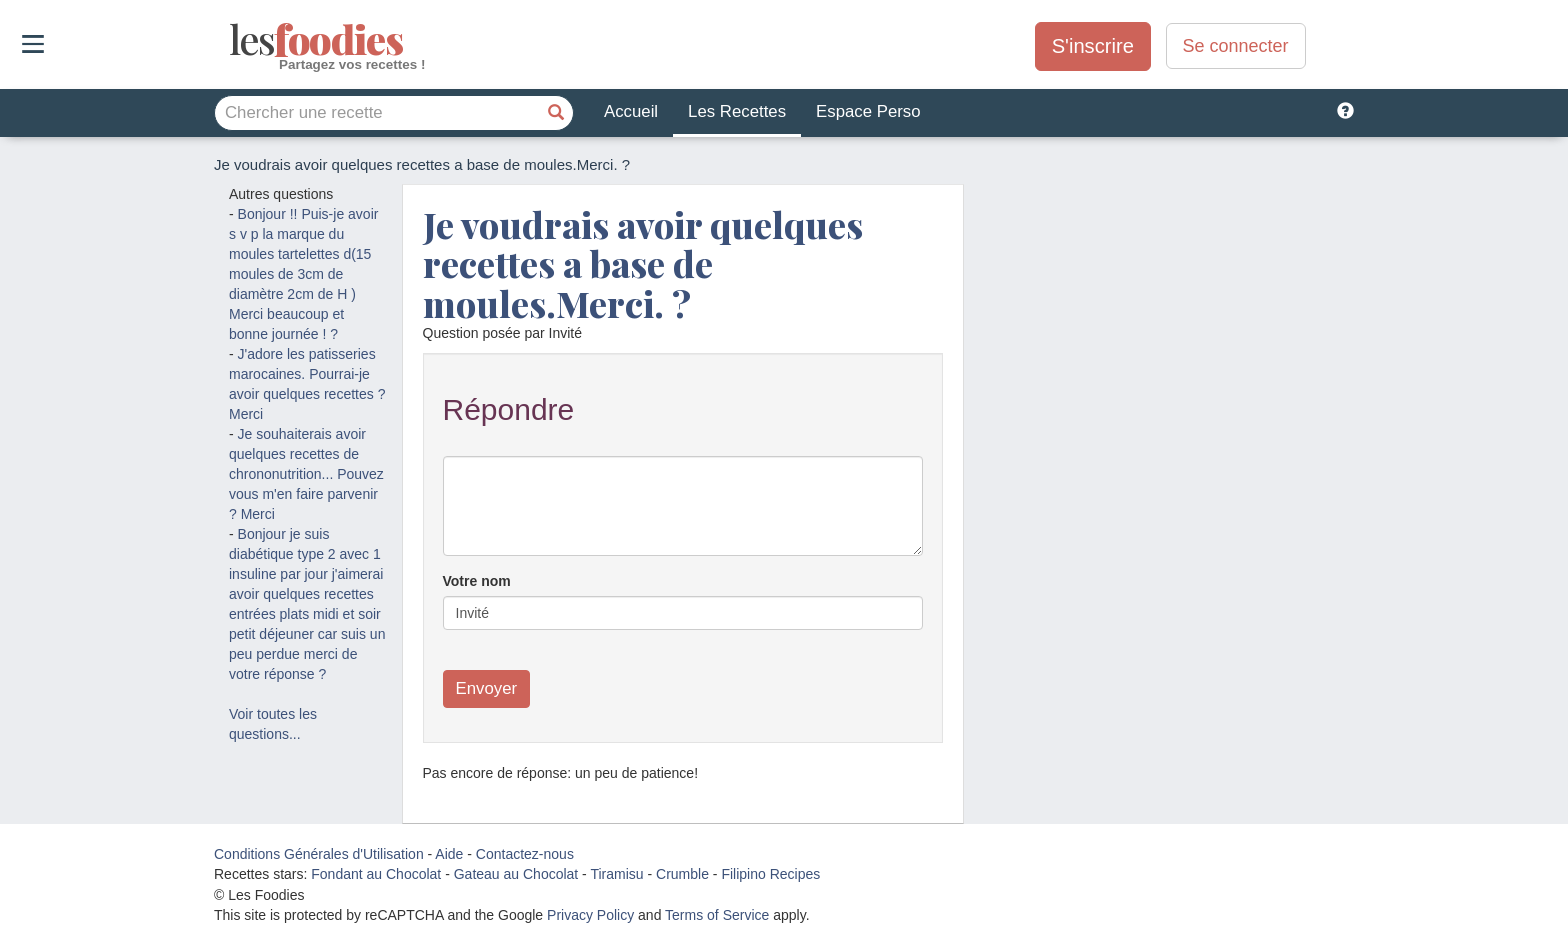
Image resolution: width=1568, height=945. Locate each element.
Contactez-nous (525, 854)
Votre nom (477, 581)
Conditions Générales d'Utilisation (319, 854)
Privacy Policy (590, 915)
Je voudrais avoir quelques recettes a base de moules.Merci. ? (643, 263)
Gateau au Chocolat (516, 874)
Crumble (682, 874)
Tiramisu (616, 874)
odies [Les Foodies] (231, 40)
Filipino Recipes (770, 874)
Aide (449, 854)
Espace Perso (868, 111)
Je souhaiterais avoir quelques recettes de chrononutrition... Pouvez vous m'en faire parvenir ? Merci (306, 474)
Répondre (509, 409)
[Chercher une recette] (556, 113)
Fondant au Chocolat (376, 874)
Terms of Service (717, 915)
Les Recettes (737, 111)
